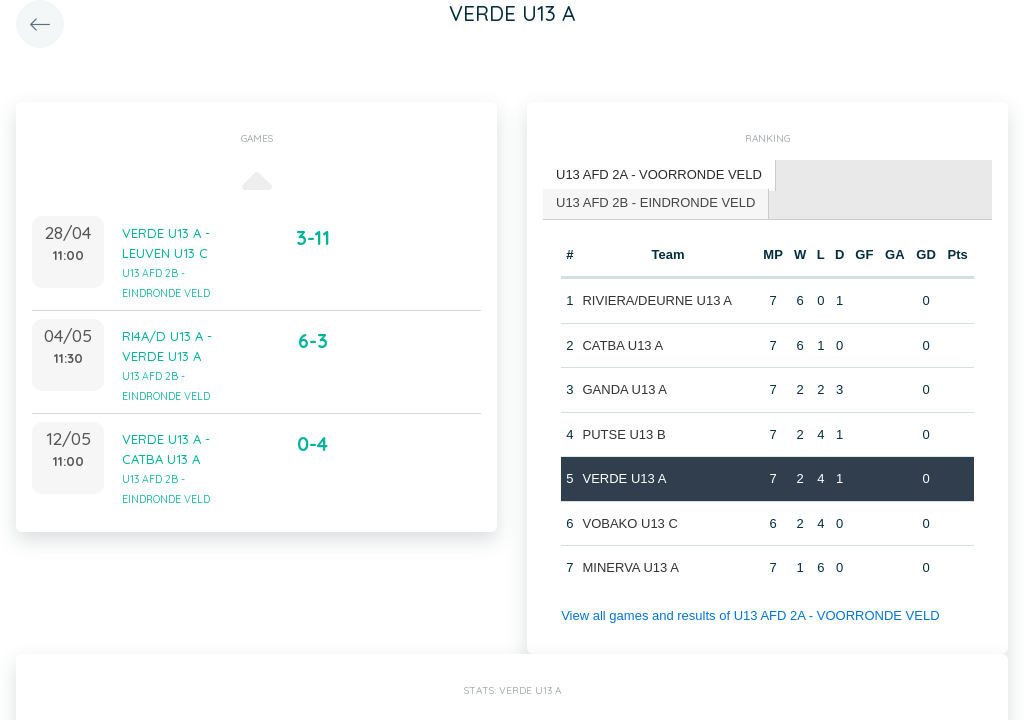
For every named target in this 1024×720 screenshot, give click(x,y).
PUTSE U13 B (623, 434)
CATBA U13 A (622, 345)
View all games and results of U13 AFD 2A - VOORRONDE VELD (750, 615)
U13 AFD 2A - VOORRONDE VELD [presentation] (659, 174)
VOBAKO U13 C (629, 523)
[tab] (659, 175)
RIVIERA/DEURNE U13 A (657, 300)
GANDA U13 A (624, 389)
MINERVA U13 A (630, 567)
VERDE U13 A (624, 478)
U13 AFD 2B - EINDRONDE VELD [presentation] (655, 202)
